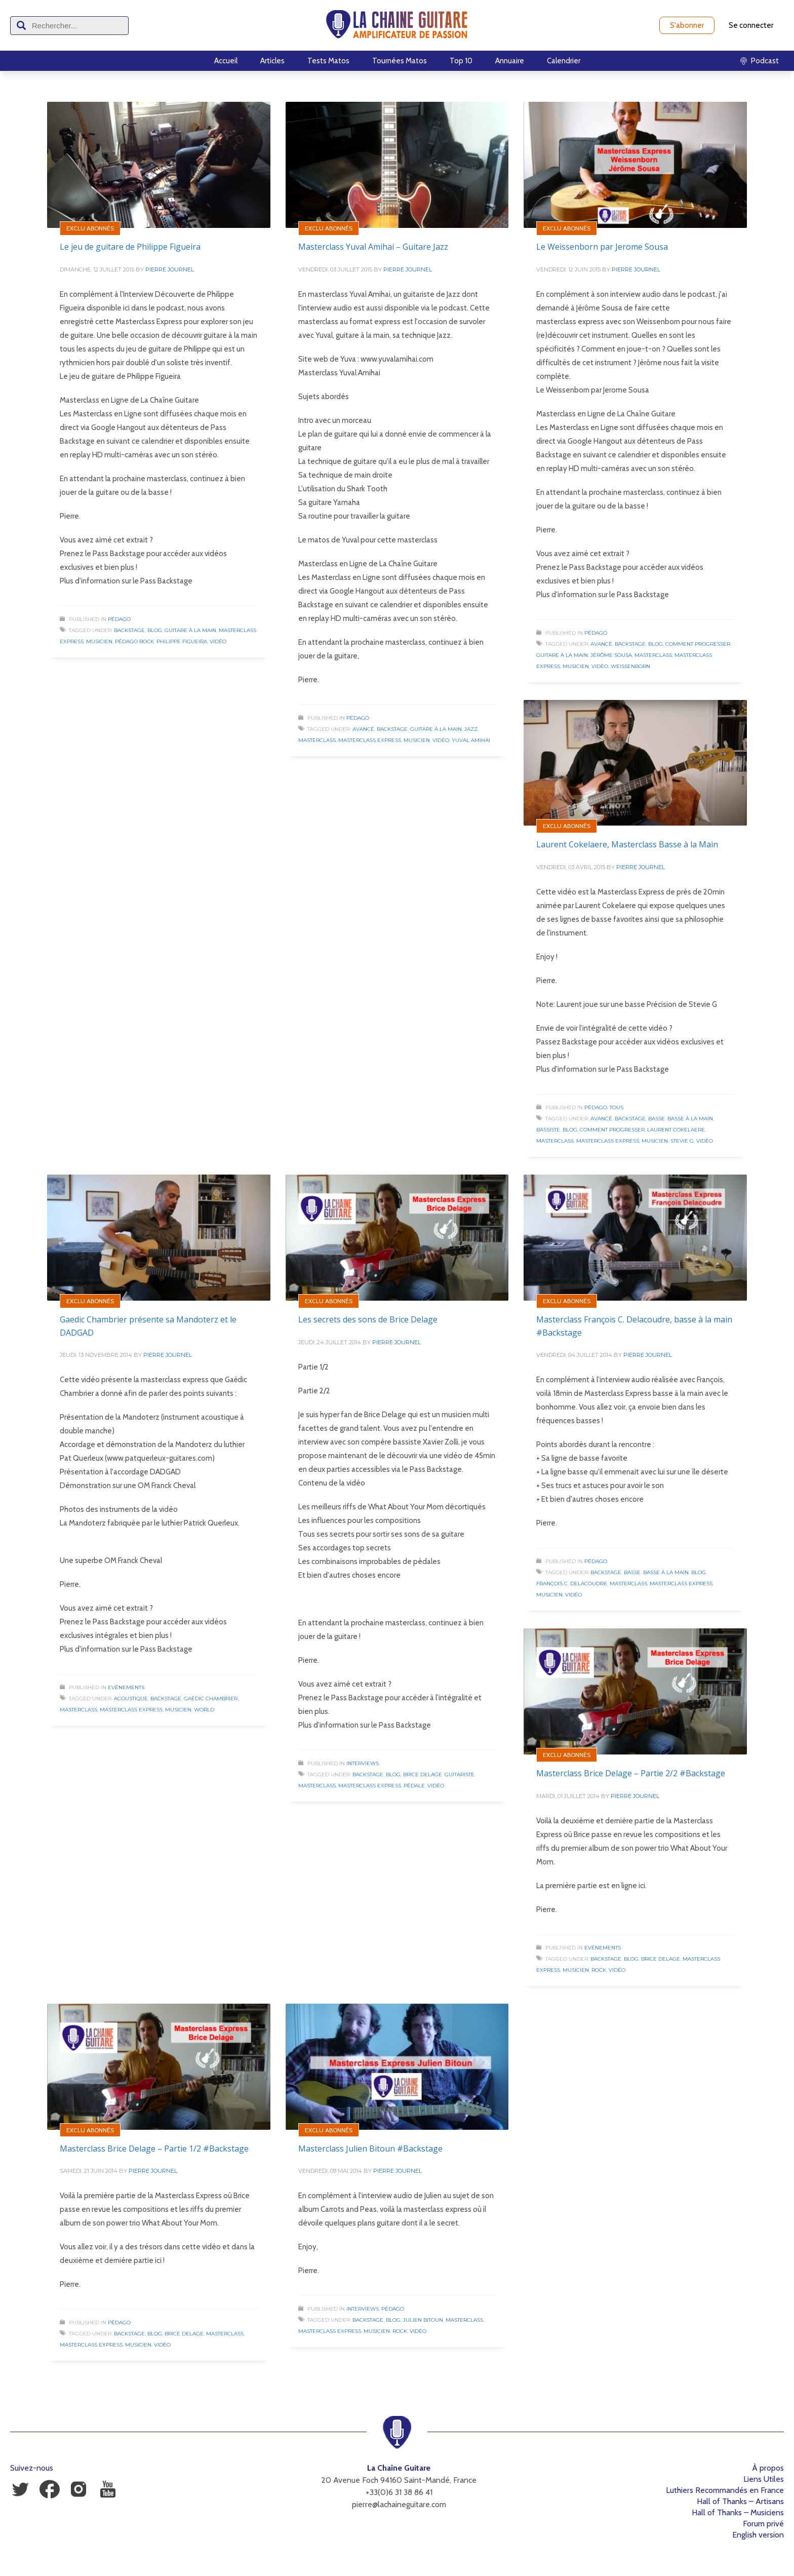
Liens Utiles (763, 2479)
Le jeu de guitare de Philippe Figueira (130, 246)
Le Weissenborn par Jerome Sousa (602, 246)
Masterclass (317, 740)
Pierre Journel (169, 269)
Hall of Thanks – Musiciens (738, 2512)
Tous (616, 1107)
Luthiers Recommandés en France (725, 2490)
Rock (598, 1970)
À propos (768, 2468)
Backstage (129, 630)
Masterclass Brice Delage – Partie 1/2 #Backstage (154, 2148)
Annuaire (509, 60)
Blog (154, 630)
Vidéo (218, 641)
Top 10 (461, 60)
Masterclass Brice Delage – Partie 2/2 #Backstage (630, 1773)
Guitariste (459, 1774)
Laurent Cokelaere (676, 1129)
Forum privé (763, 2523)
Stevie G (682, 1141)
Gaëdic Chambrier (210, 1698)
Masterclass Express (369, 740)
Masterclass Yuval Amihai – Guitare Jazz (373, 246)
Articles (272, 60)
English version (758, 2535)
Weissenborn (630, 666)
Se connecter (751, 25)
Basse (656, 1118)
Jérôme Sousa (611, 655)
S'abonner (687, 25)
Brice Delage (422, 1774)
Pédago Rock (134, 641)
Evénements (126, 1687)
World (204, 1709)
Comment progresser (697, 644)
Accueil (225, 60)
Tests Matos (328, 60)
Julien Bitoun (423, 2320)
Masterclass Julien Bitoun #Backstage (370, 2148)
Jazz (471, 729)
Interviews (362, 1763)
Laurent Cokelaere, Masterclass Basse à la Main (627, 844)
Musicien (99, 641)
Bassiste (548, 1129)
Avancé (363, 729)
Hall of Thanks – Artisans (740, 2501)
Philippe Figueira (181, 641)
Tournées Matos (399, 60)
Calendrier (563, 60)
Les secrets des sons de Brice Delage (368, 1319)
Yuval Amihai (471, 740)
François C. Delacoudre (571, 1583)
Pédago (119, 619)
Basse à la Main (690, 1118)
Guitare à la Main (190, 630)
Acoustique (131, 1698)
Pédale (414, 1785)
